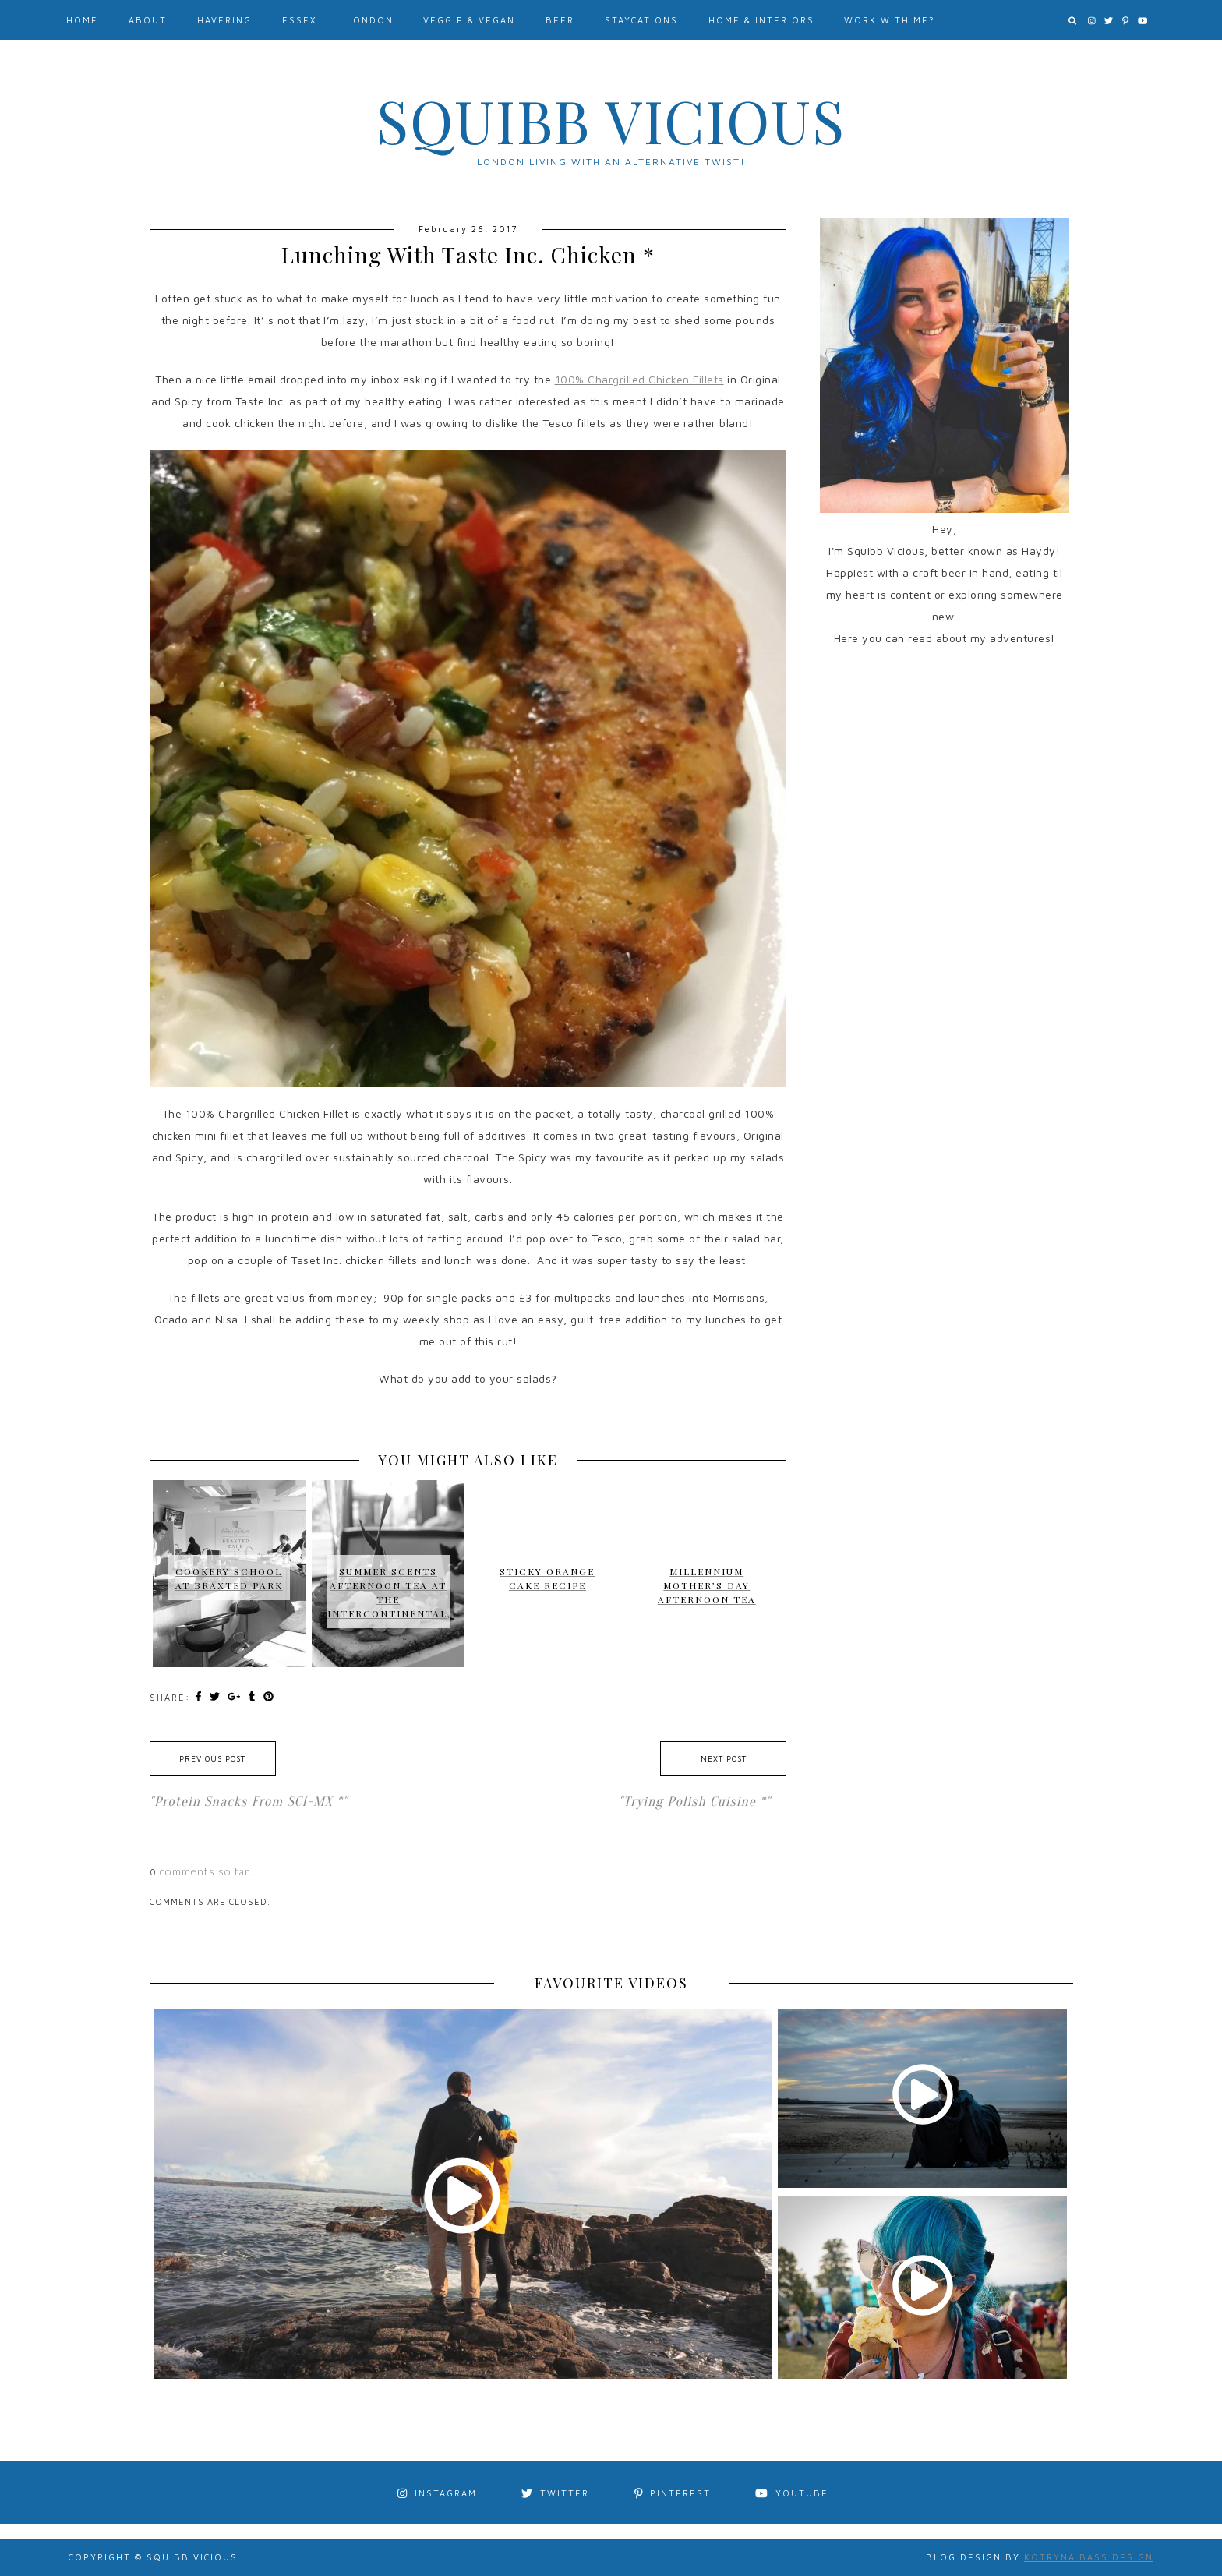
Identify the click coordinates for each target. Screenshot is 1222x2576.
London (370, 20)
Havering (224, 20)
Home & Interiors (761, 20)
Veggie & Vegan (469, 20)
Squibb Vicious (611, 120)
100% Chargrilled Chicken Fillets (639, 379)
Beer (560, 20)
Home (82, 20)
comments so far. (206, 1871)
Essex (299, 20)
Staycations (641, 20)
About (148, 20)
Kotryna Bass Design (1088, 2557)
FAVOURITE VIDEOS (611, 1983)
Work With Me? (889, 20)
